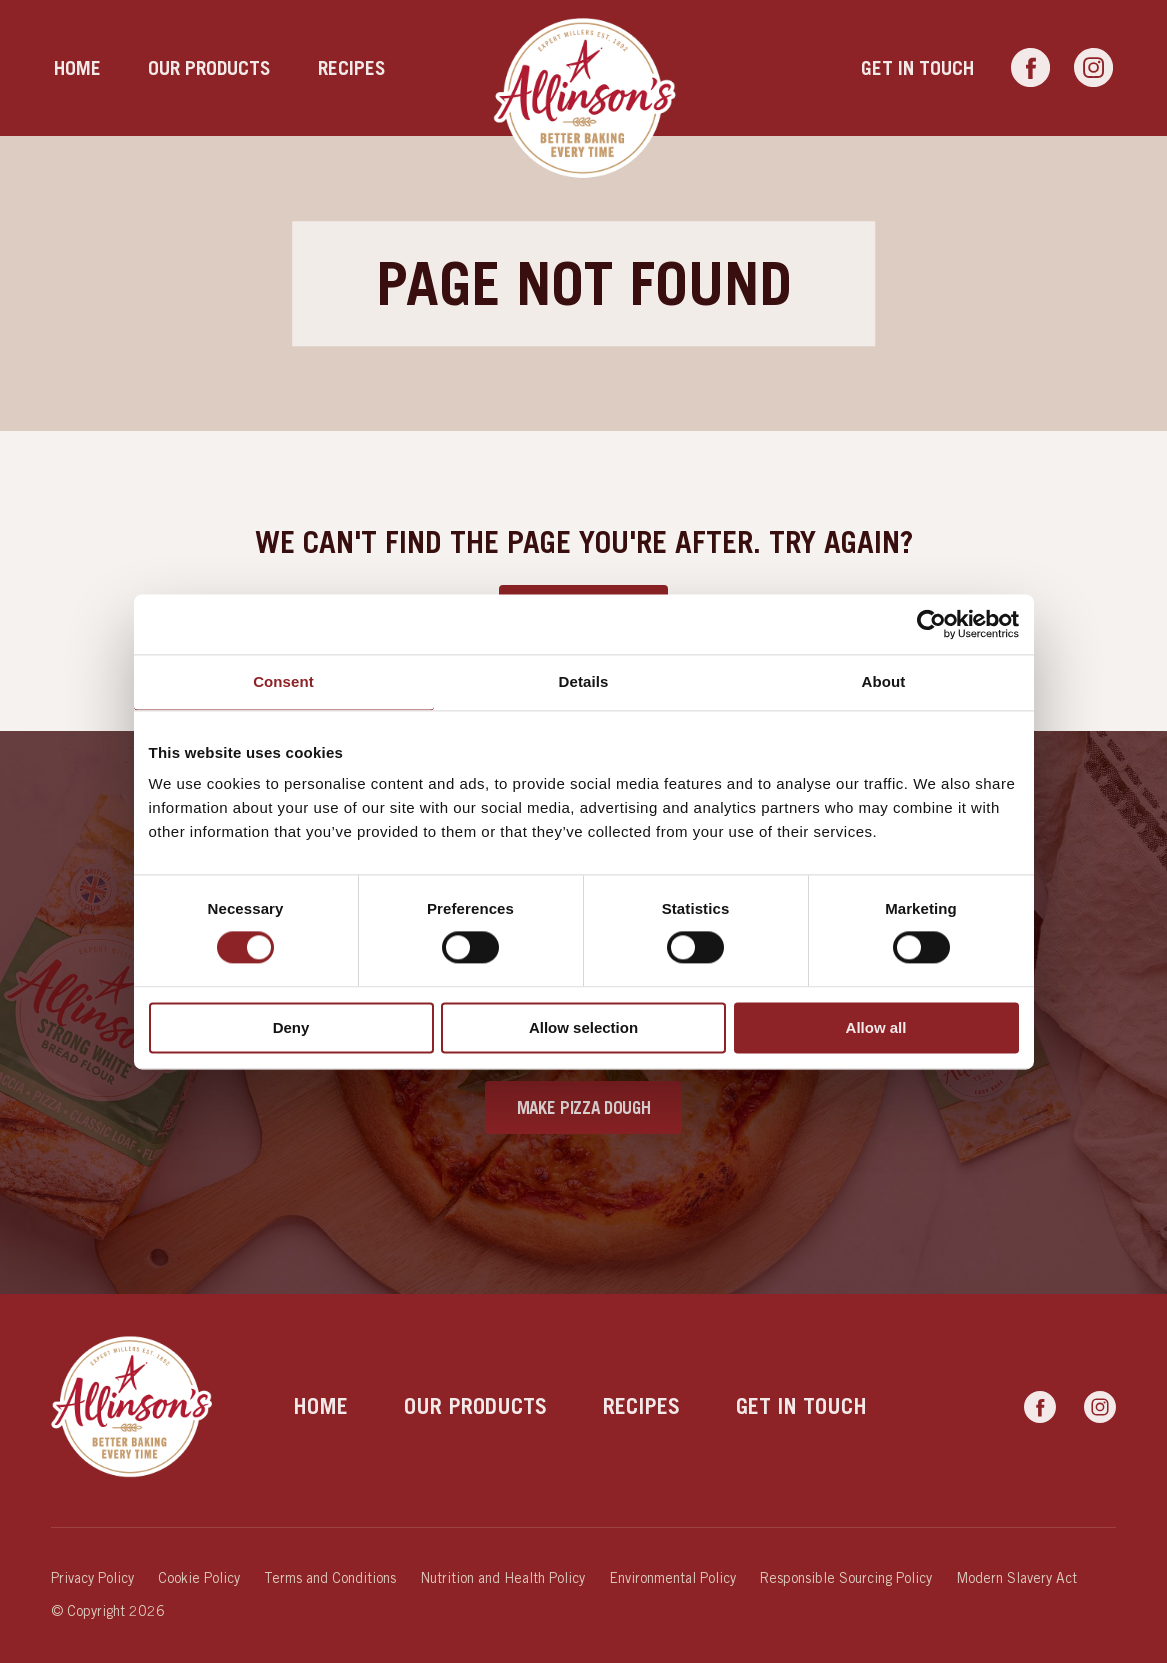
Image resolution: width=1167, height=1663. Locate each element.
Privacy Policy (92, 1578)
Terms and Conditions (330, 1578)
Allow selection (583, 1027)
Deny (291, 1027)
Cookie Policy (199, 1578)
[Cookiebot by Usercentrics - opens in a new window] (931, 624)
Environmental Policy (672, 1578)
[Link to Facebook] (1030, 68)
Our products (209, 67)
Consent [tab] (283, 681)
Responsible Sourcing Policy (846, 1578)
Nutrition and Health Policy (502, 1578)
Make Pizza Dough (584, 1107)
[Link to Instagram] (1093, 68)
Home (77, 67)
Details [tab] (584, 681)
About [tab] (884, 681)
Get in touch (917, 67)
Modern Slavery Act (1016, 1578)
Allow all (876, 1027)
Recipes (352, 67)
